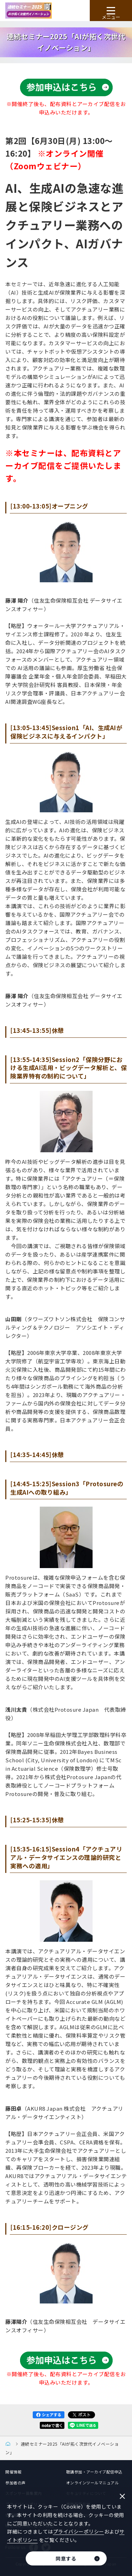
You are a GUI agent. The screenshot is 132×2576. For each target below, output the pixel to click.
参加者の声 (15, 2482)
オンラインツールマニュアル (92, 2482)
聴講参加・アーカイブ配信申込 (94, 2472)
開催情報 (13, 2472)
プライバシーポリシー (78, 2531)
